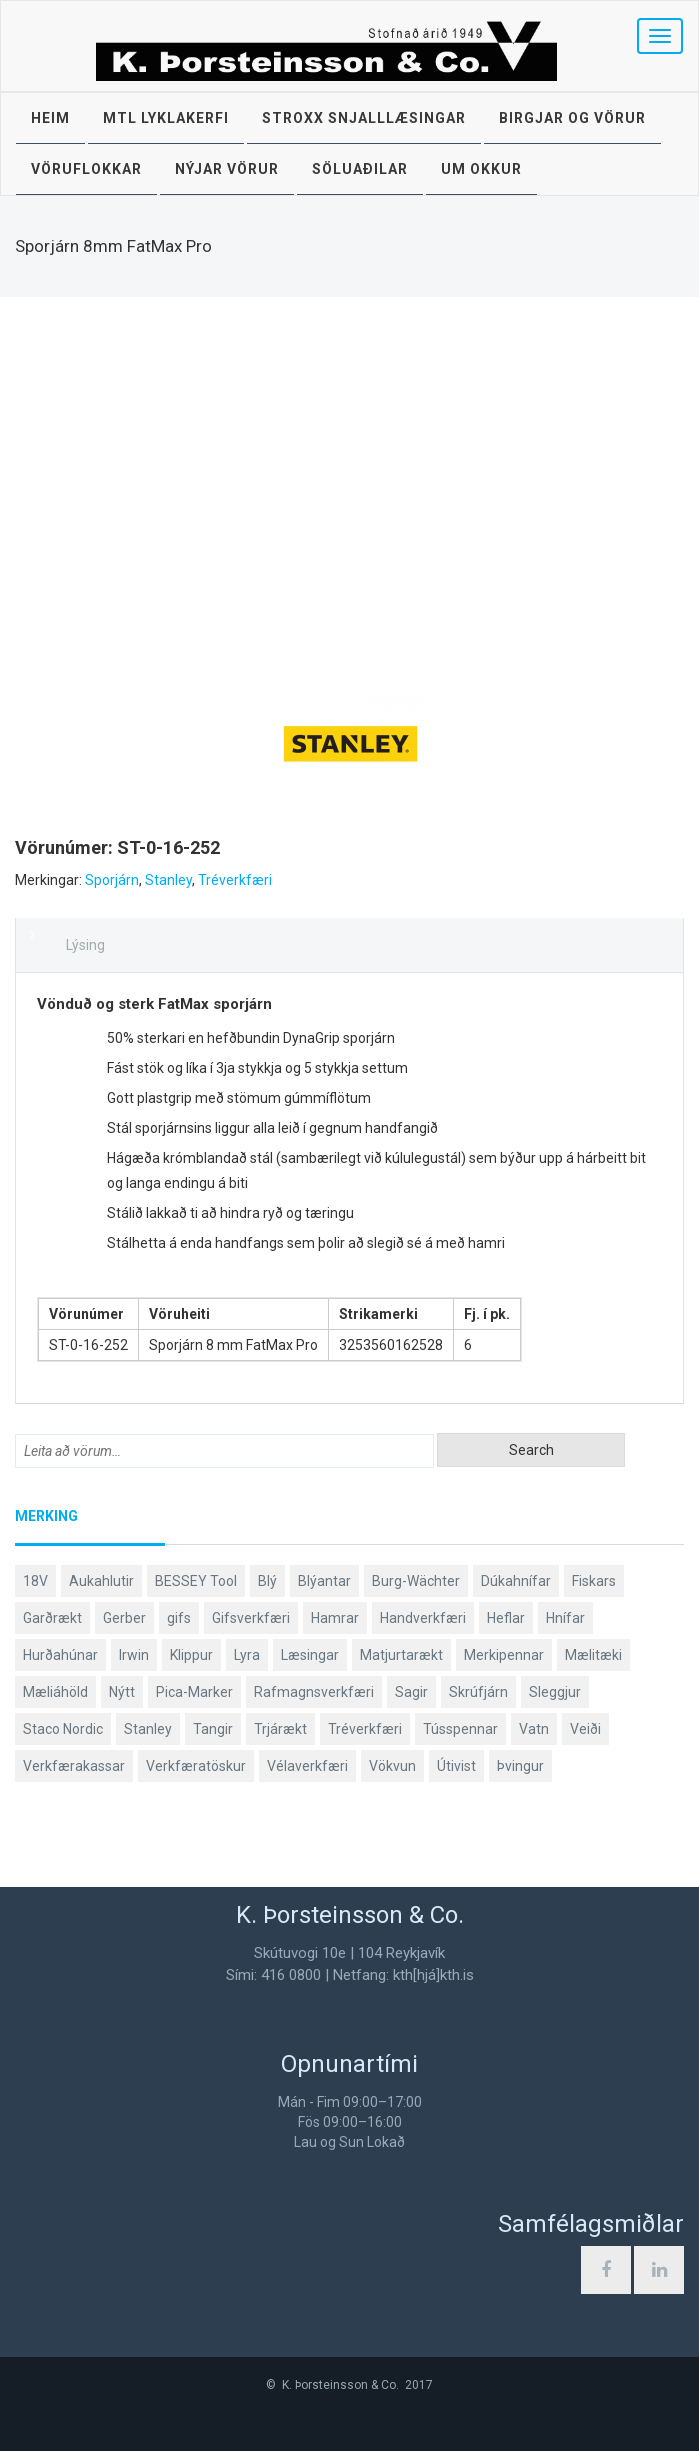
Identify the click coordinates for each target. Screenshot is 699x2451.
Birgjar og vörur (572, 118)
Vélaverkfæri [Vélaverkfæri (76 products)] (307, 1766)
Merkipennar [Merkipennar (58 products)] (504, 1655)
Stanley (168, 880)
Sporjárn (112, 880)
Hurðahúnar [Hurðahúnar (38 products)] (60, 1655)
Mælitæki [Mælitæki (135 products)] (593, 1655)
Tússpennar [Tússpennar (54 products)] (460, 1729)
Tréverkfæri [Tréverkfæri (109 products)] (365, 1729)
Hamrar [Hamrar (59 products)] (335, 1618)
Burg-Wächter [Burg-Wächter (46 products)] (416, 1581)
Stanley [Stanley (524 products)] (148, 1729)
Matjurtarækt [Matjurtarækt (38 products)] (401, 1655)
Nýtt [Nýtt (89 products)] (122, 1692)
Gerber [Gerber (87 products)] (124, 1618)
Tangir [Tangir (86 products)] (213, 1729)
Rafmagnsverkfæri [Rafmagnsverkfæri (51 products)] (314, 1692)
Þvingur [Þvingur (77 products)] (520, 1766)
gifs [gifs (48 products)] (179, 1618)
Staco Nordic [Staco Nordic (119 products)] (63, 1729)
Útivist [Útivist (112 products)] (456, 1766)
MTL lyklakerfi (166, 118)
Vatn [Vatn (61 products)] (534, 1729)
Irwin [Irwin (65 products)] (134, 1655)
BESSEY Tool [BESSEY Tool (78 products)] (196, 1581)
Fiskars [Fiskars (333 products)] (594, 1581)
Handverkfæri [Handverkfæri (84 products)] (423, 1618)
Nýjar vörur (227, 169)
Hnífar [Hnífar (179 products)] (565, 1618)
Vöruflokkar (86, 169)
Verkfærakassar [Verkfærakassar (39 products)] (74, 1766)
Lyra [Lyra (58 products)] (247, 1655)
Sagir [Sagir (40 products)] (411, 1692)
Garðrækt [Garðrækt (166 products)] (52, 1618)
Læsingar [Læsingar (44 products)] (310, 1655)
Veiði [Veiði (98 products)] (585, 1729)
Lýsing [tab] (85, 945)
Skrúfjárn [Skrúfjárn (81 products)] (478, 1692)
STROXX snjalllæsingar (364, 118)
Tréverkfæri (235, 880)
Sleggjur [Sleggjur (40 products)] (555, 1692)
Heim (50, 118)
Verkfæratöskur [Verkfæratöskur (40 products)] (196, 1766)
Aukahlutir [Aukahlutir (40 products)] (101, 1581)
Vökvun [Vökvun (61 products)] (392, 1766)
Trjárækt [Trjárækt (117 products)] (280, 1729)
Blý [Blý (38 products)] (267, 1581)
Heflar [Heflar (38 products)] (506, 1618)
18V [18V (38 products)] (35, 1581)
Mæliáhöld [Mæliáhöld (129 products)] (55, 1692)
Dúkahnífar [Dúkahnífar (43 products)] (516, 1581)
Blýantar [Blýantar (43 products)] (324, 1581)
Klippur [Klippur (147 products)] (191, 1655)
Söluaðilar (360, 169)
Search (531, 1450)
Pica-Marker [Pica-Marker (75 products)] (194, 1692)
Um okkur (481, 169)
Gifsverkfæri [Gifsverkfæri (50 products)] (251, 1618)
